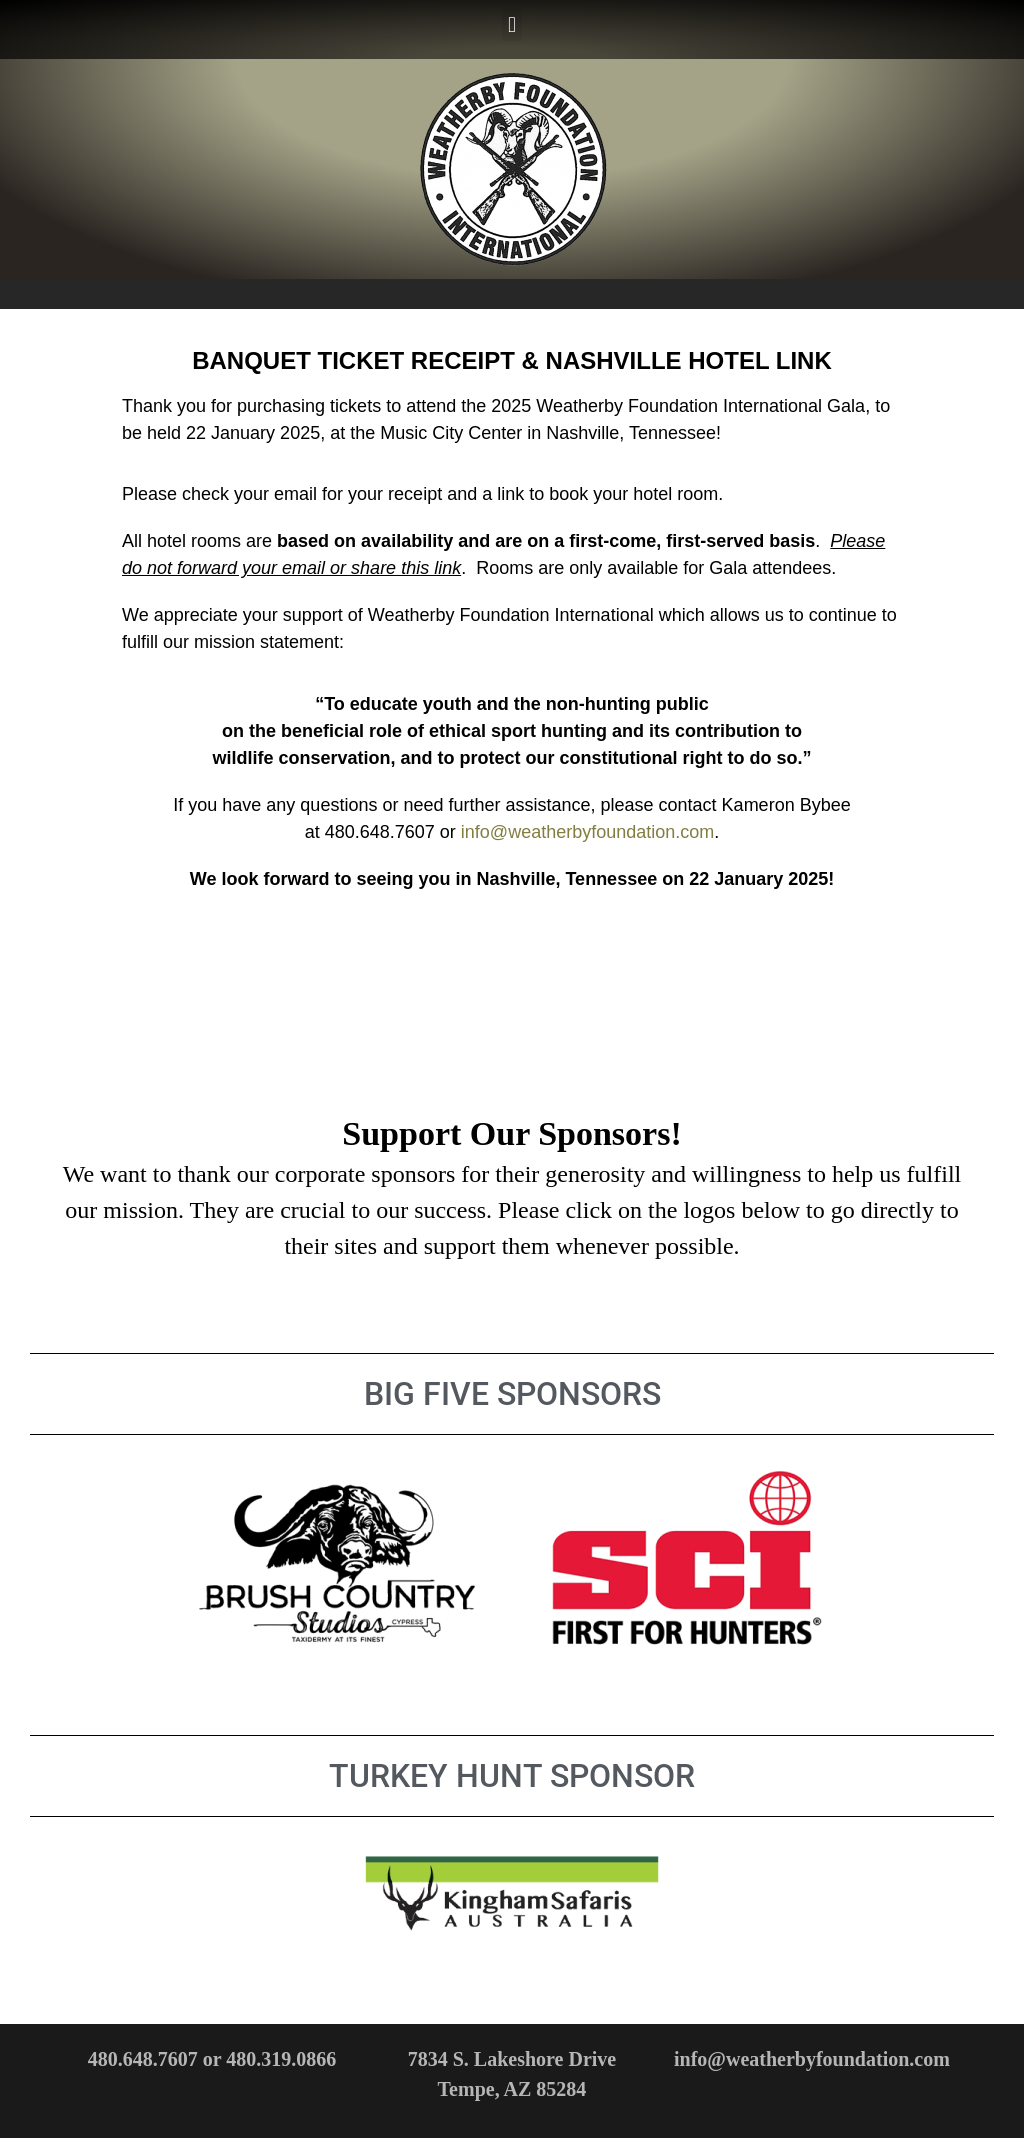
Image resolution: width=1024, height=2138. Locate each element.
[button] (511, 24)
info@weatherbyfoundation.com (587, 832)
